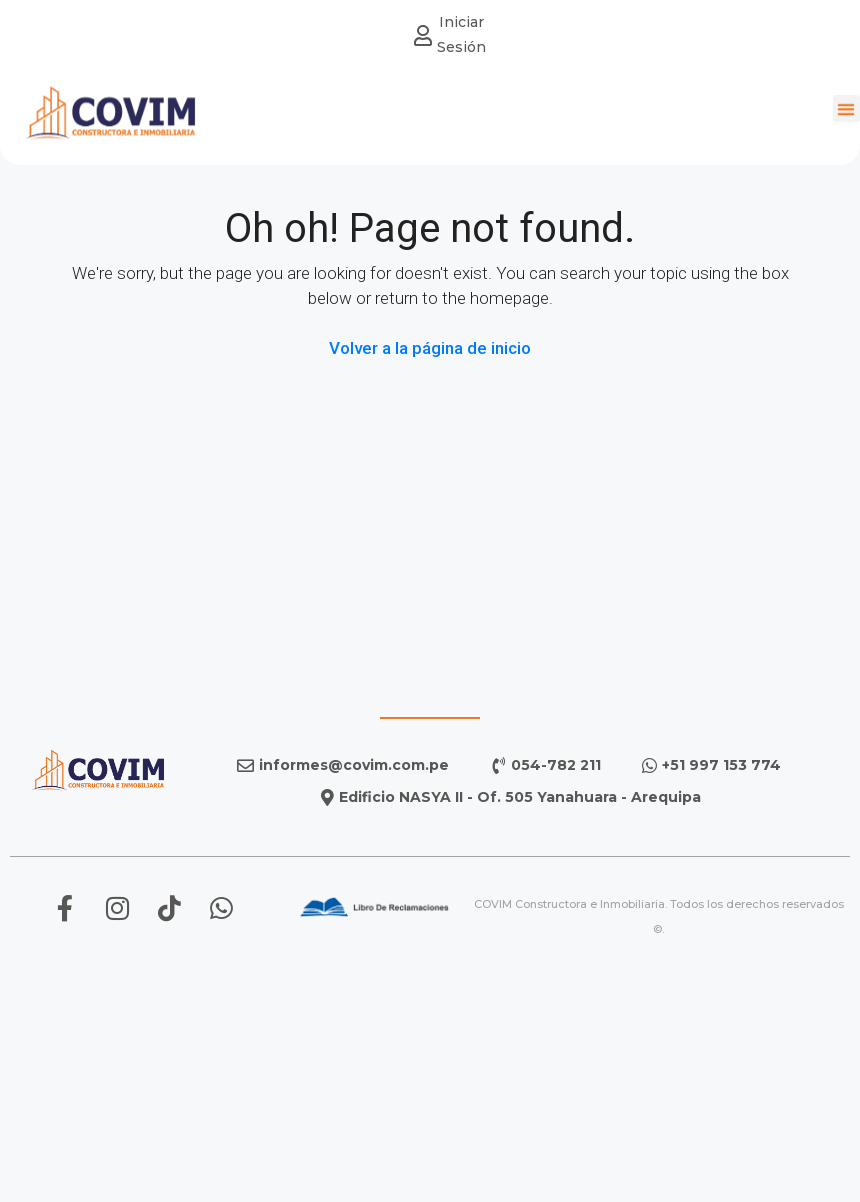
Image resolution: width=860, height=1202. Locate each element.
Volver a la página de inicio (430, 348)
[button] (846, 106)
